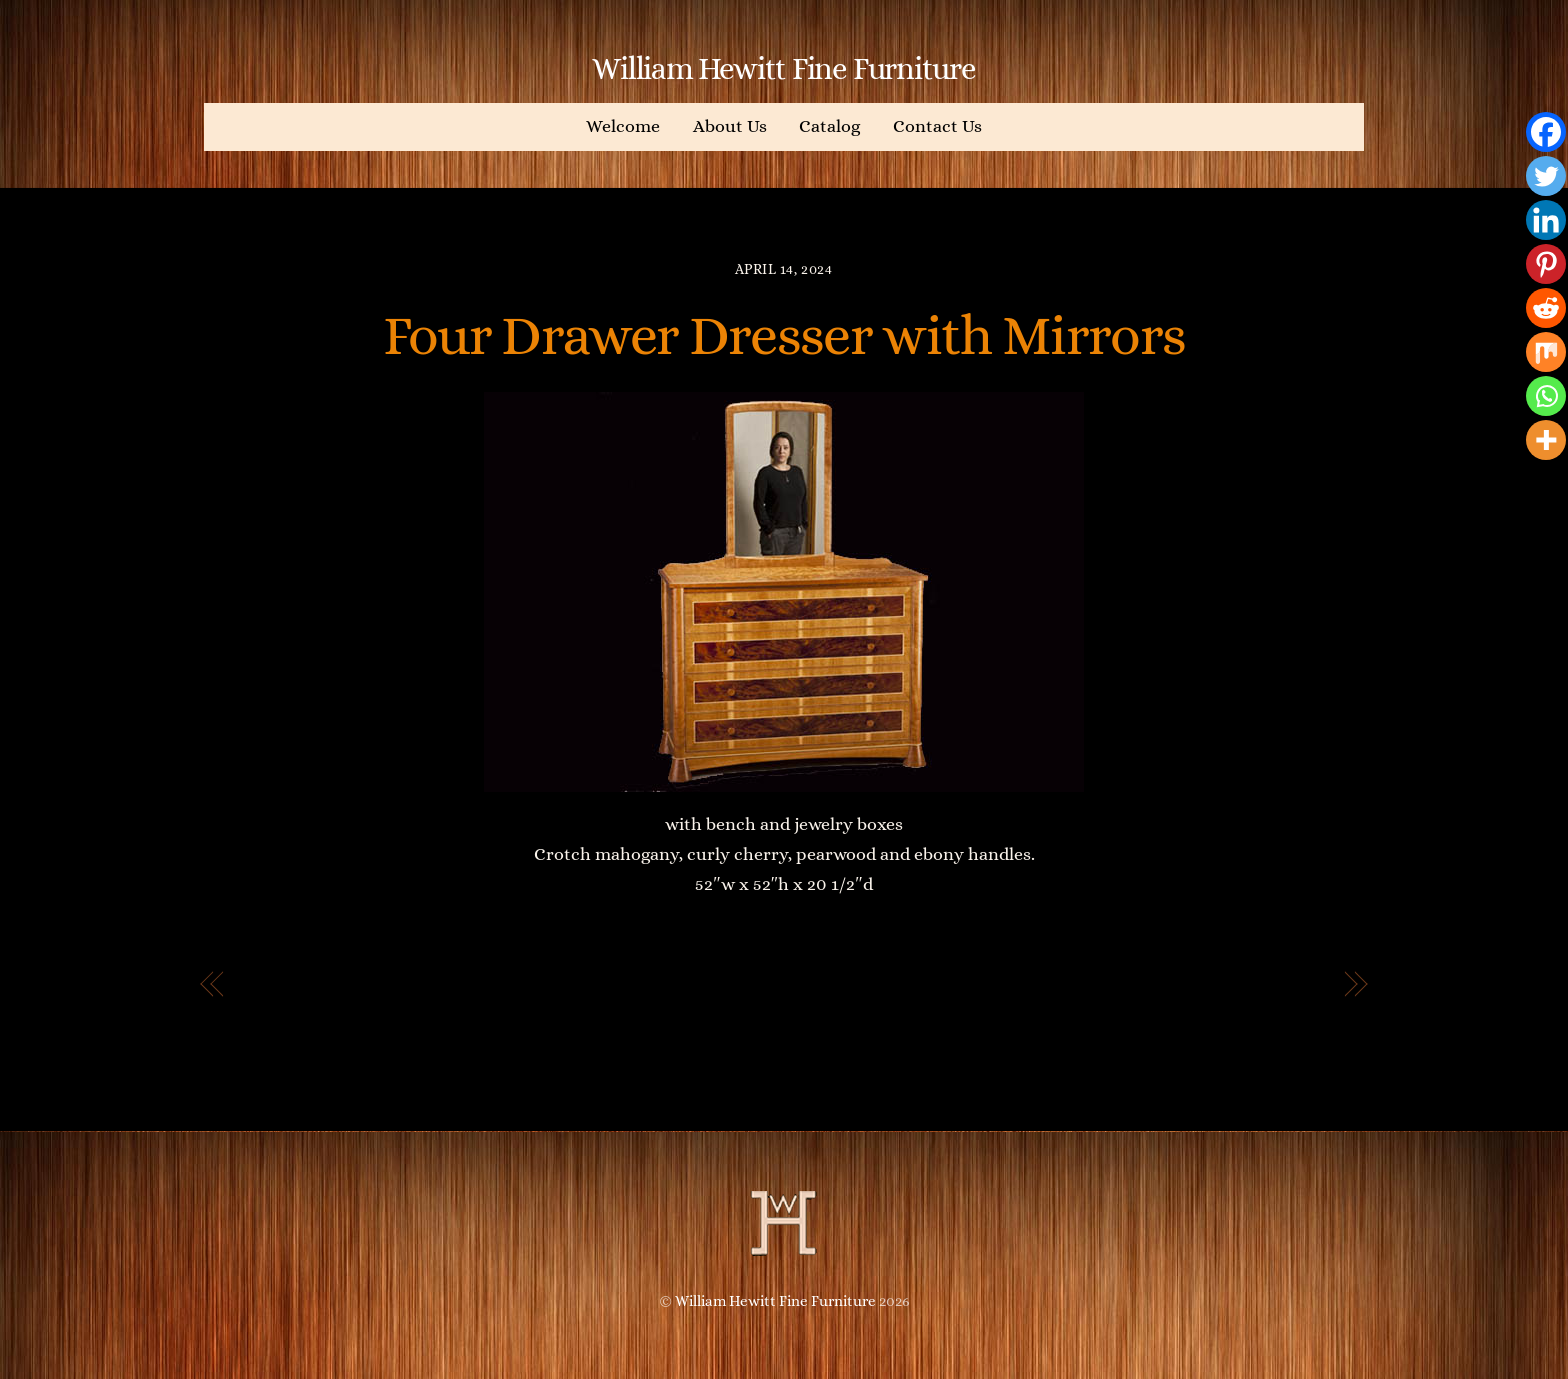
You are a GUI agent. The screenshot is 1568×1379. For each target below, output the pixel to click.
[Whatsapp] (1546, 396)
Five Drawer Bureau (336, 985)
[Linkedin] (1546, 220)
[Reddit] (1546, 308)
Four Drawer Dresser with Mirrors (784, 335)
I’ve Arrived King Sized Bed (1198, 985)
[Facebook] (1546, 132)
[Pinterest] (1546, 264)
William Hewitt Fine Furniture (775, 1301)
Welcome (623, 126)
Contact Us (937, 126)
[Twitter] (1546, 176)
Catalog (829, 126)
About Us (730, 126)
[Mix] (1546, 352)
